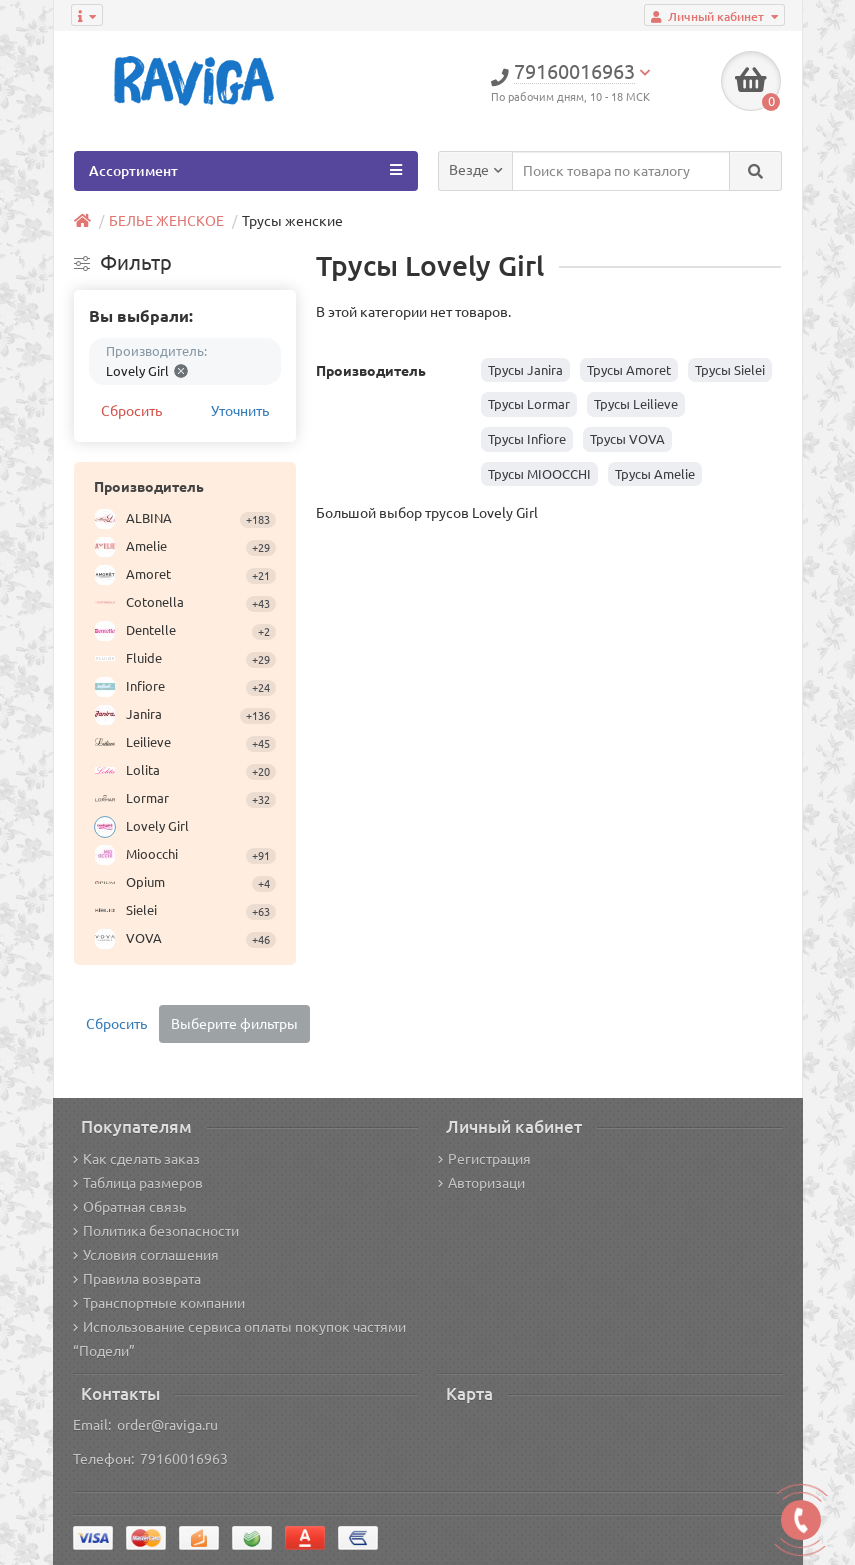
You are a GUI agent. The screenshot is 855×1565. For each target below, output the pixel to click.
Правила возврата (137, 1279)
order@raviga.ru (167, 1425)
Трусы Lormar (529, 404)
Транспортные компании (159, 1303)
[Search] (755, 171)
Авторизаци (481, 1183)
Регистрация (484, 1159)
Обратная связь (129, 1207)
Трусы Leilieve (636, 404)
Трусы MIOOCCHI (539, 474)
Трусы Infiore (527, 439)
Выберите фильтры (234, 1024)
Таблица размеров (138, 1183)
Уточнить (240, 411)
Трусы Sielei (730, 370)
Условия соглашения (146, 1255)
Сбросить (131, 411)
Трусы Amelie (655, 474)
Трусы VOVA (627, 439)
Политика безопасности (156, 1231)
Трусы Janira (525, 370)
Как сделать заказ (136, 1159)
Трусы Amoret (629, 370)
